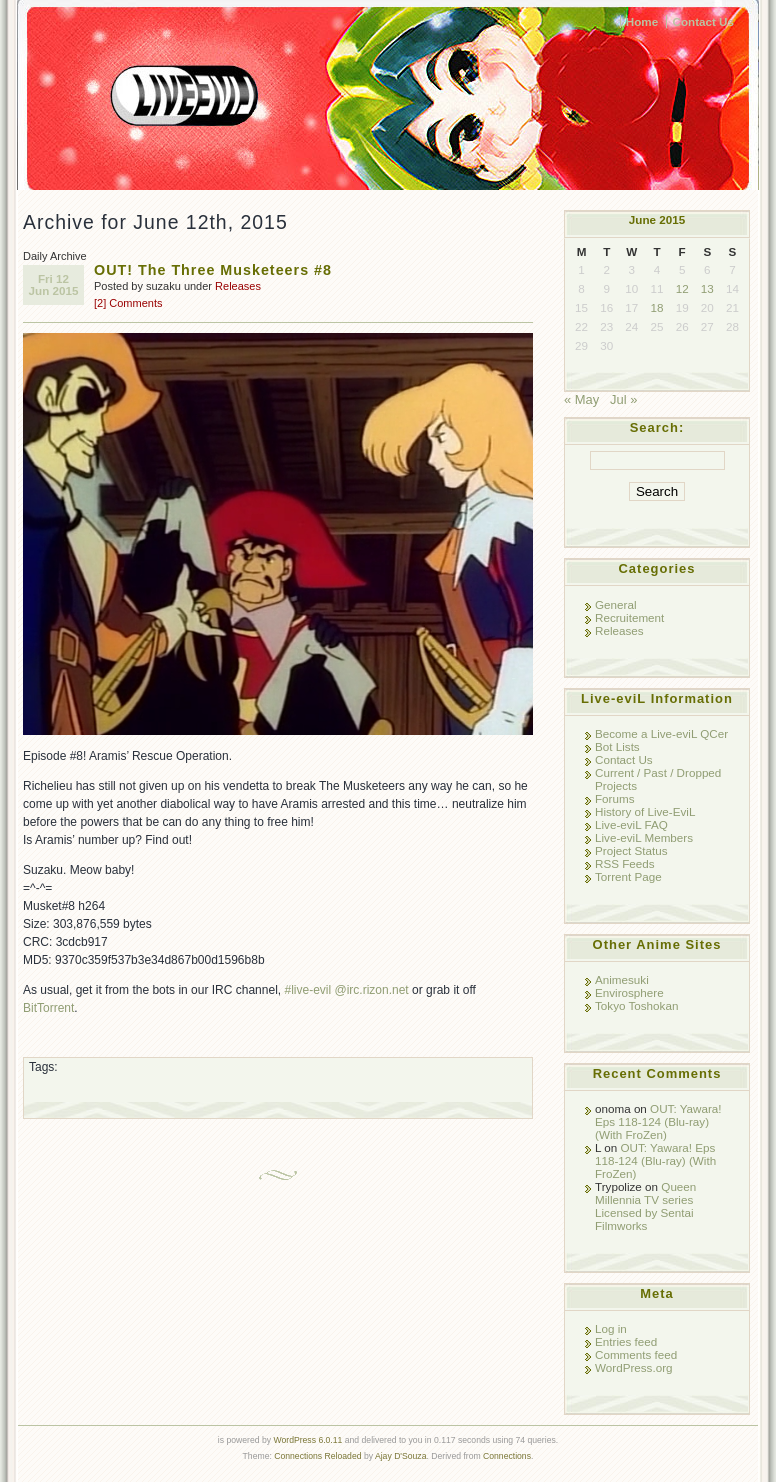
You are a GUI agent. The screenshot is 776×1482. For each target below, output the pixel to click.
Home (642, 21)
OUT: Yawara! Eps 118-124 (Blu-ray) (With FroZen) (658, 1121)
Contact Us (703, 21)
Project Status (631, 850)
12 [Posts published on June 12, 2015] (682, 288)
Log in (611, 1328)
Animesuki (622, 979)
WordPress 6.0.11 (307, 1440)
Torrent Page (628, 876)
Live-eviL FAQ (631, 824)
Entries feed (626, 1341)
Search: (657, 427)
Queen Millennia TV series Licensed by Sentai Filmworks (645, 1206)
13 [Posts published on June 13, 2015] (707, 288)
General (615, 604)
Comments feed (636, 1354)
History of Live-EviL (645, 811)
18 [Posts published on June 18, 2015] (657, 307)
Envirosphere (629, 992)
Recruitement (629, 617)
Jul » (623, 399)
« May (581, 399)
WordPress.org (634, 1367)
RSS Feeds (625, 863)
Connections (507, 1456)
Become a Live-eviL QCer (661, 733)
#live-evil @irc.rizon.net (346, 990)
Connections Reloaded (317, 1456)
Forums (615, 798)
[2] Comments (128, 303)
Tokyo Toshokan (636, 1005)
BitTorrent (48, 1008)
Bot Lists (617, 746)
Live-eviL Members (644, 837)
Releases (238, 286)
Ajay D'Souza (401, 1456)
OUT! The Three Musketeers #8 (213, 270)
